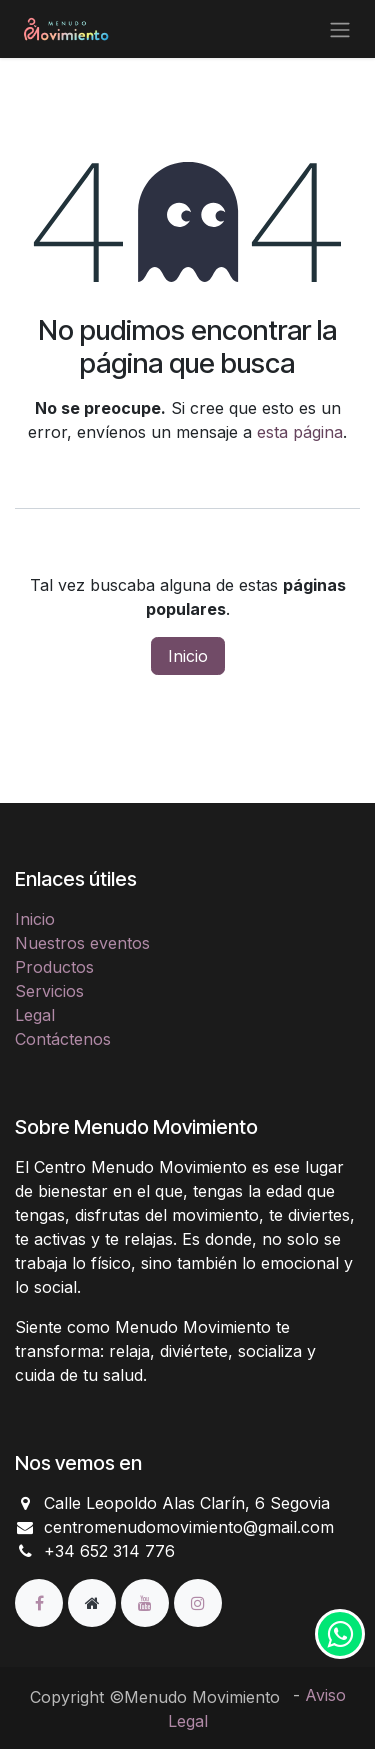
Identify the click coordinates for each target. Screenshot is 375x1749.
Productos (54, 967)
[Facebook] (41, 1602)
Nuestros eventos (82, 943)
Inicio (188, 656)
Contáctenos (63, 1039)
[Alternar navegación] (340, 29)
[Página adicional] (94, 1602)
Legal (35, 1015)
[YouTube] (147, 1602)
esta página (300, 432)
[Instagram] (198, 1602)
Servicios (49, 991)
